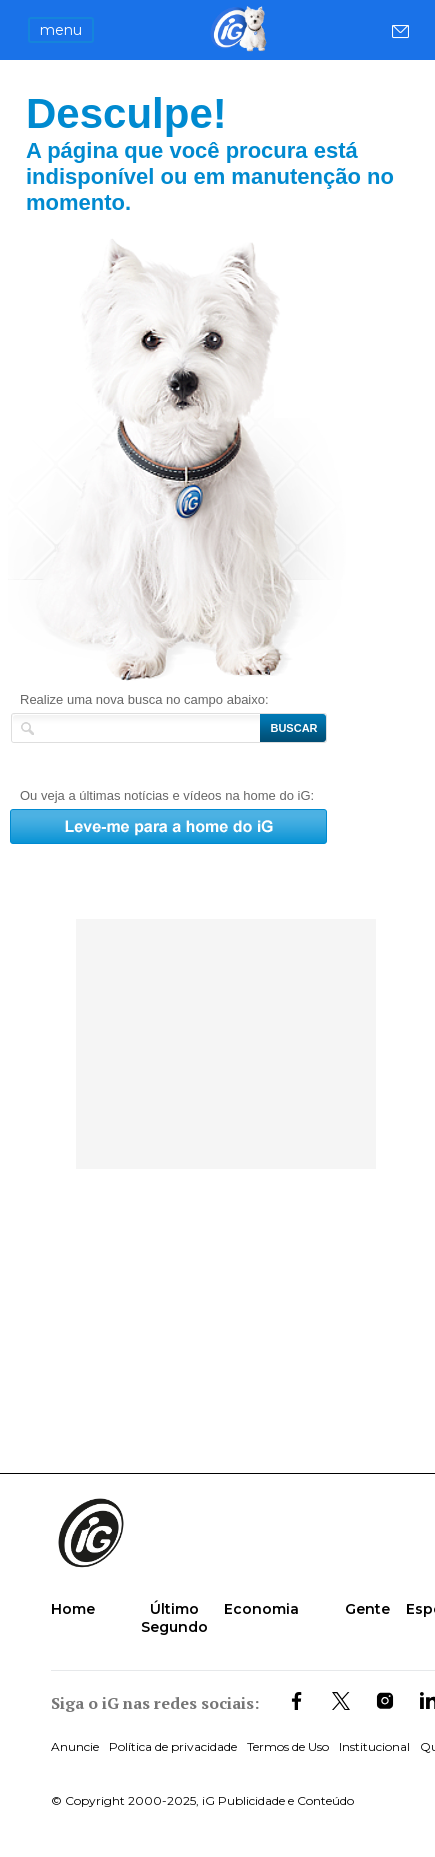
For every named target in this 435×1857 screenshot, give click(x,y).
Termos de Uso (288, 1746)
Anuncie (75, 1746)
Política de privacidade (173, 1746)
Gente (367, 1609)
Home (73, 1609)
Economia (261, 1609)
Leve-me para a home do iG (218, 459)
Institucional (374, 1746)
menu (61, 30)
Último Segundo (174, 1618)
